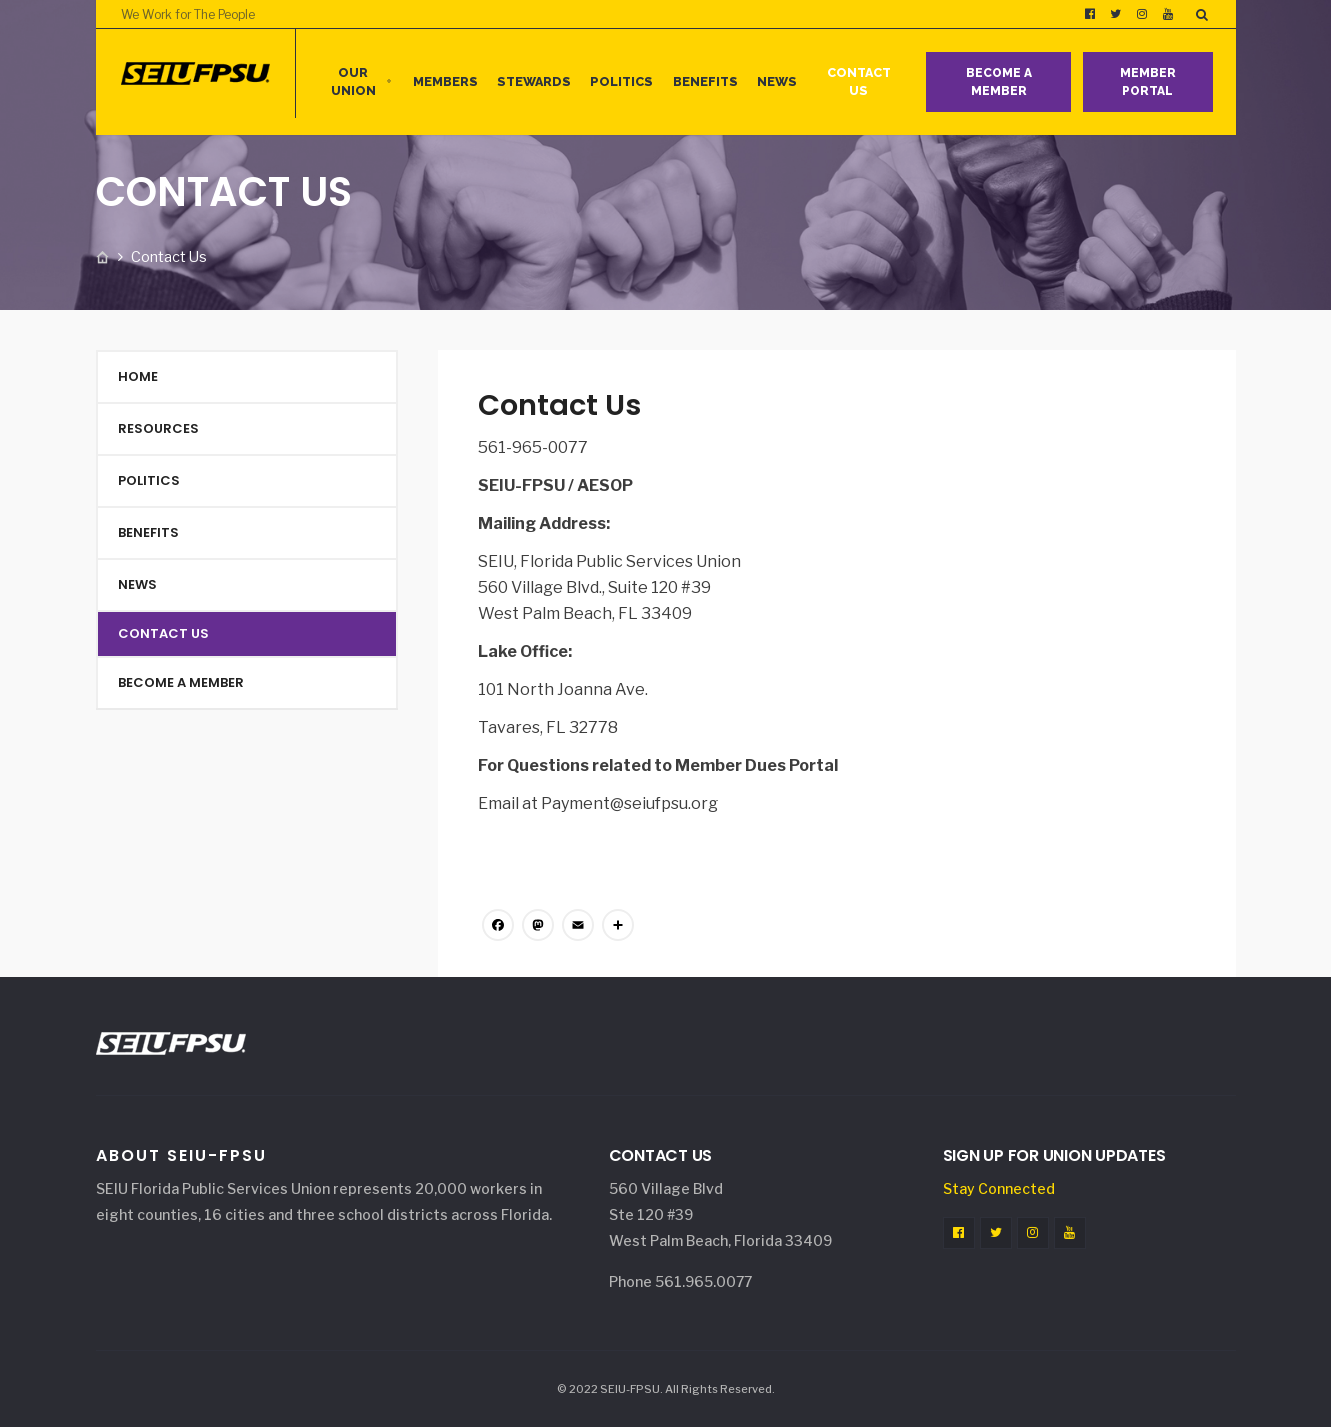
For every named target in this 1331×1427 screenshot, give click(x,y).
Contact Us (859, 81)
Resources (158, 428)
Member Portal (1148, 82)
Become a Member (999, 82)
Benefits (705, 81)
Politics (621, 81)
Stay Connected (999, 1188)
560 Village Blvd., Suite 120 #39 (594, 587)
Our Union (353, 81)
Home (138, 376)
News (777, 81)
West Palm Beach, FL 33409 (585, 613)
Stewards (534, 81)
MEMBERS (445, 81)
